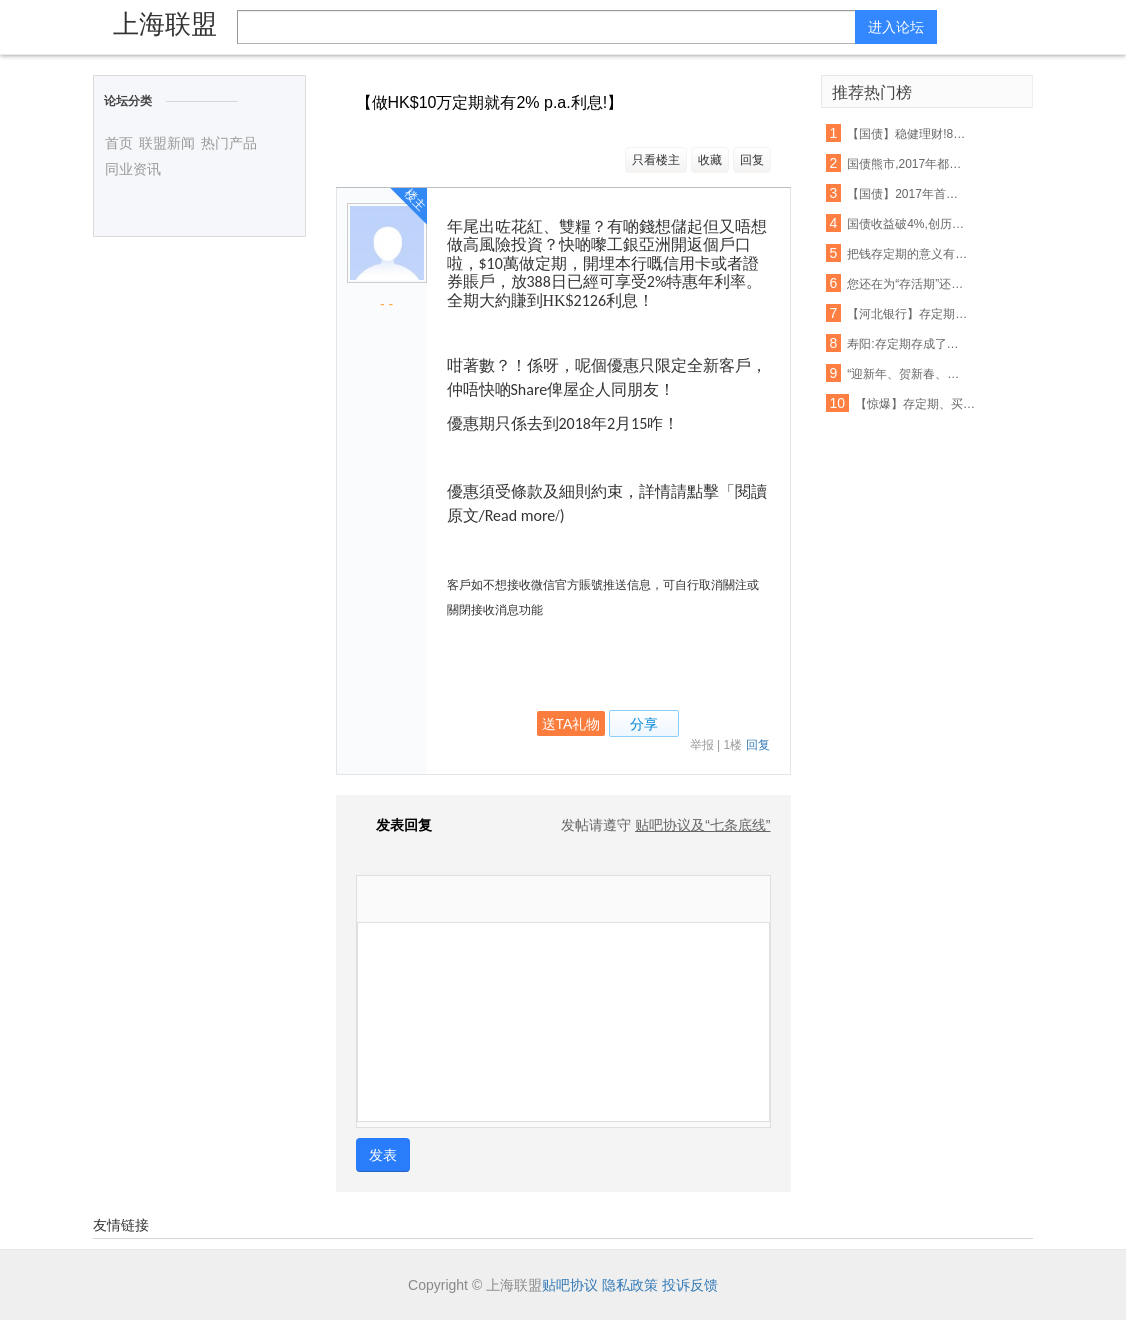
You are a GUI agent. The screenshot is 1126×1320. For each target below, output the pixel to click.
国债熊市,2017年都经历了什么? (908, 164)
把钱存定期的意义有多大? (908, 254)
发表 (383, 1155)
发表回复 (394, 825)
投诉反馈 (690, 1285)
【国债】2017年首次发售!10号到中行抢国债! (908, 194)
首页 (119, 143)
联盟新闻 (167, 143)
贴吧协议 (570, 1285)
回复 (752, 160)
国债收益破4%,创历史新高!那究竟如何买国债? (908, 224)
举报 (702, 745)
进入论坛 (896, 27)
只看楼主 (656, 160)
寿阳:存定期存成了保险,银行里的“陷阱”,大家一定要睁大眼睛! (908, 344)
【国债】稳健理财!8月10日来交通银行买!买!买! (908, 134)
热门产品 (229, 143)
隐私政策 (630, 1285)
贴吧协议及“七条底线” (702, 825)
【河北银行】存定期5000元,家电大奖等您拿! (908, 314)
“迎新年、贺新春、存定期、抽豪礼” (908, 374)
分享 (644, 724)
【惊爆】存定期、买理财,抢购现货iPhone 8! (916, 404)
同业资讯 (133, 169)
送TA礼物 (571, 724)
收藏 (710, 160)
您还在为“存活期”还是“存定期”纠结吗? (908, 284)
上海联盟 (165, 24)
